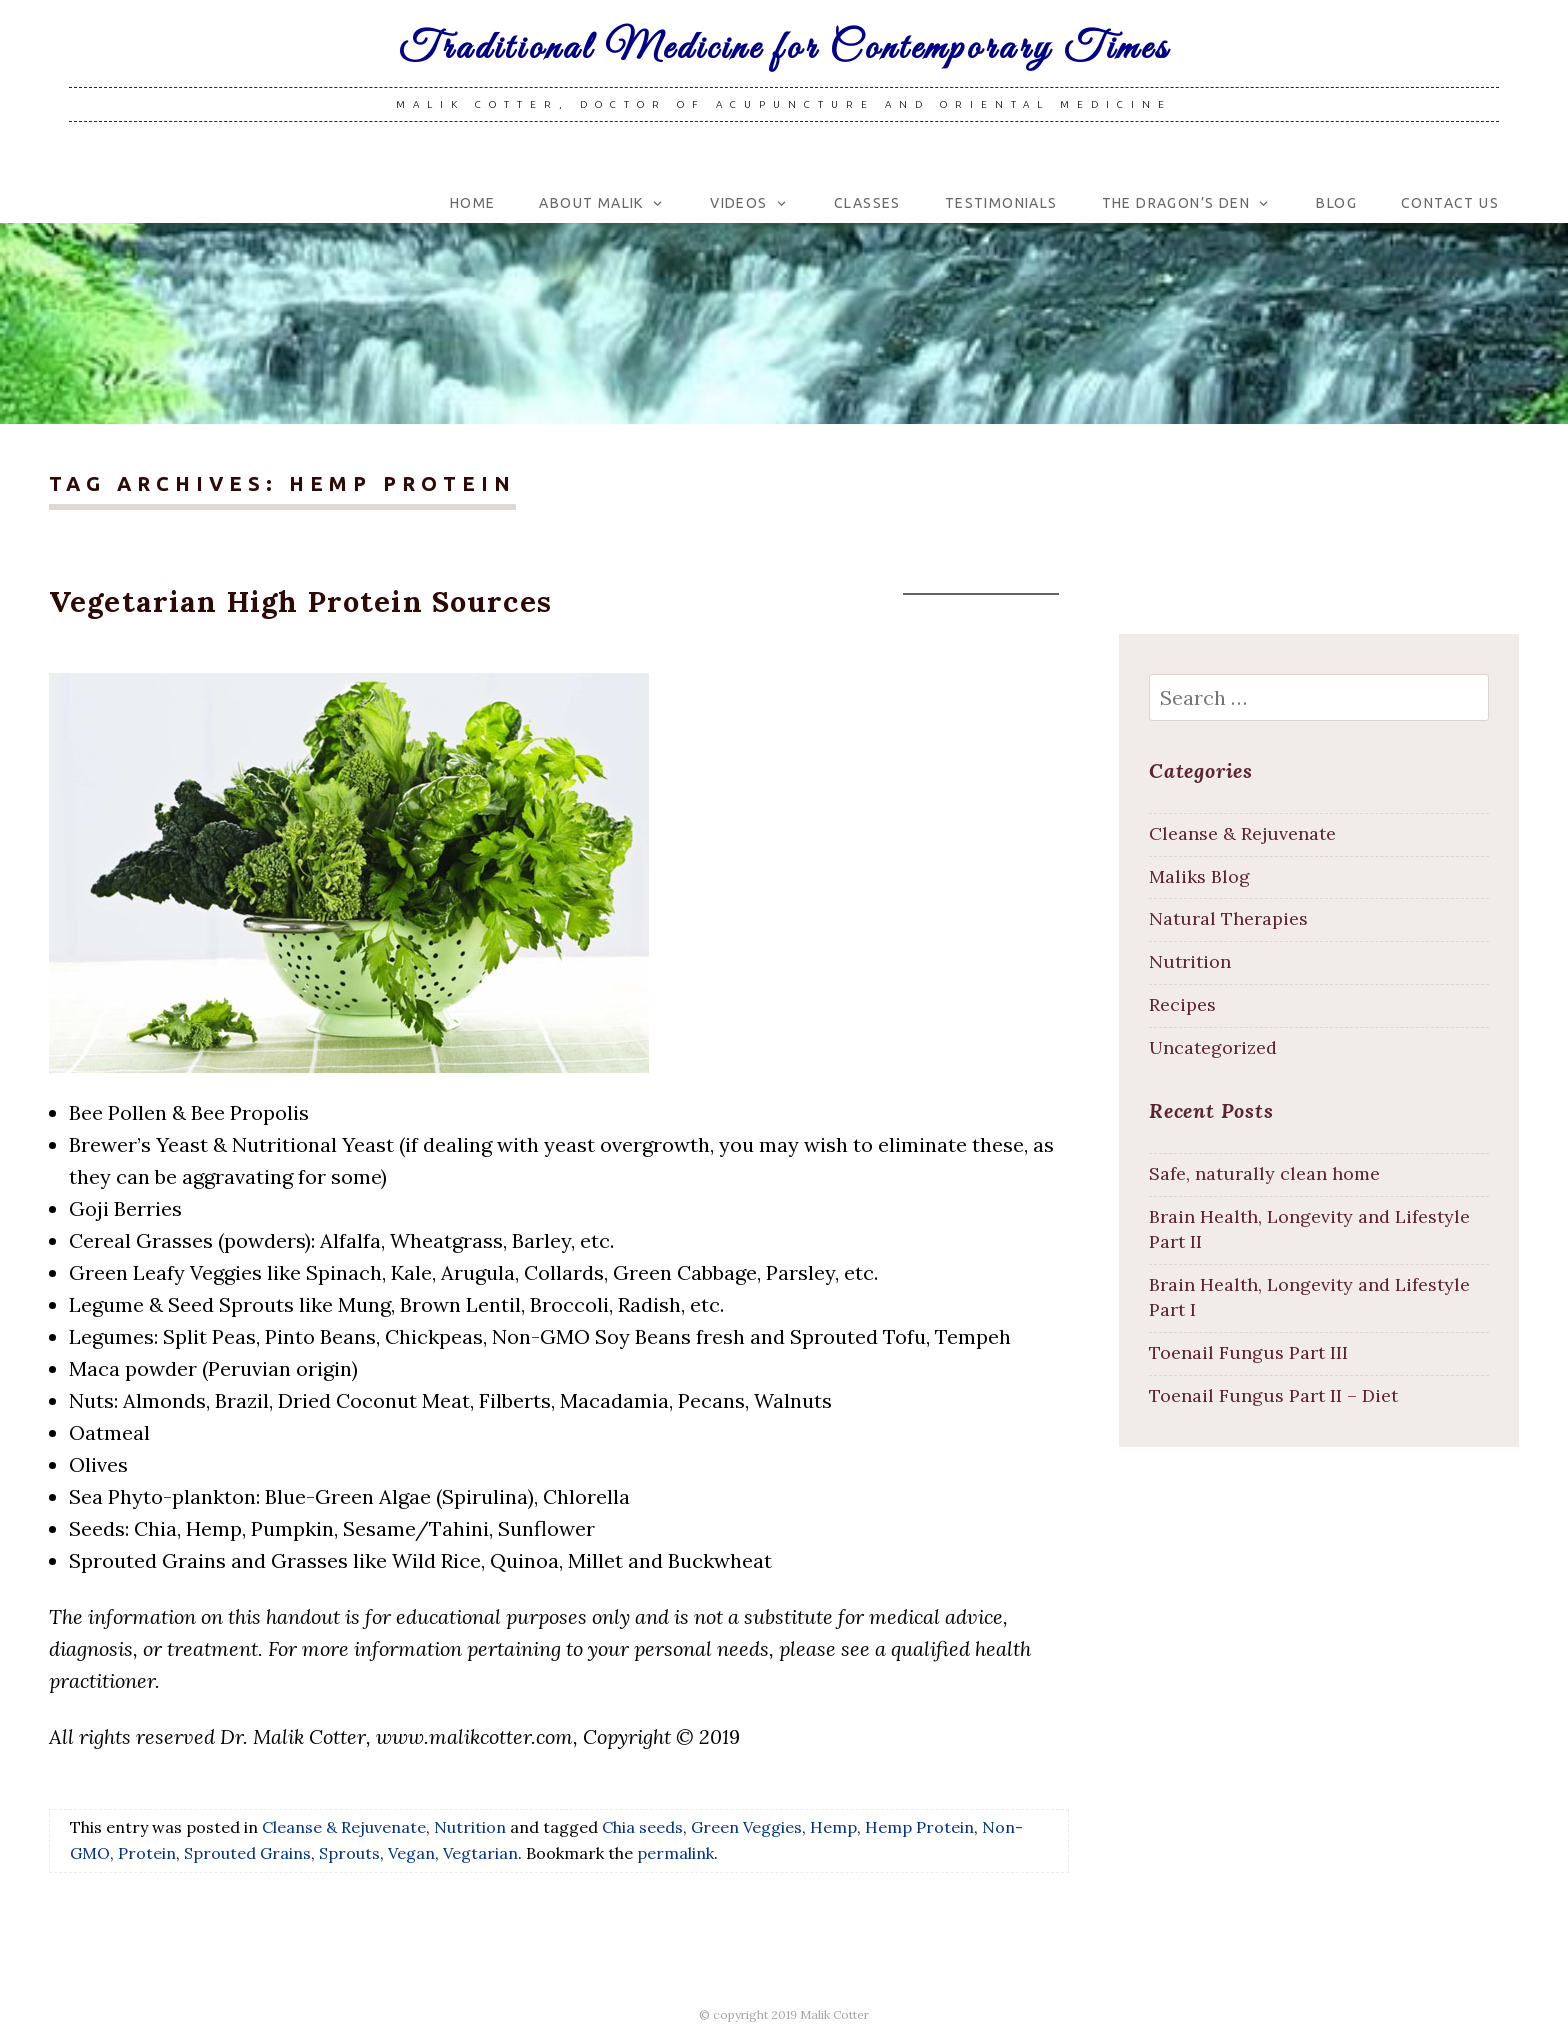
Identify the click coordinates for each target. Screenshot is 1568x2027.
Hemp (833, 1827)
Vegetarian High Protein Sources (300, 601)
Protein (147, 1853)
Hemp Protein (919, 1827)
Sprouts (349, 1853)
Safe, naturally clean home (1264, 1173)
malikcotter (990, 609)
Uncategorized (1213, 1047)
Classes (867, 203)
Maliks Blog (1199, 876)
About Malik (591, 203)
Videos (738, 203)
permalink (675, 1853)
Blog (1336, 203)
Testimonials (1001, 203)
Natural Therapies (1228, 918)
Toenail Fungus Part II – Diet (1273, 1395)
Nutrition (470, 1827)
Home (473, 203)
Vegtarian (480, 1853)
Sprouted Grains (247, 1853)
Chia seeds (642, 1827)
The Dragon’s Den (1176, 203)
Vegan (411, 1853)
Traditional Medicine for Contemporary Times (784, 49)
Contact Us (1450, 203)
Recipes (1182, 1004)
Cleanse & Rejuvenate (344, 1827)
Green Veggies (746, 1827)
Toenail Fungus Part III (1248, 1352)
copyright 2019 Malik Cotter (791, 2014)
